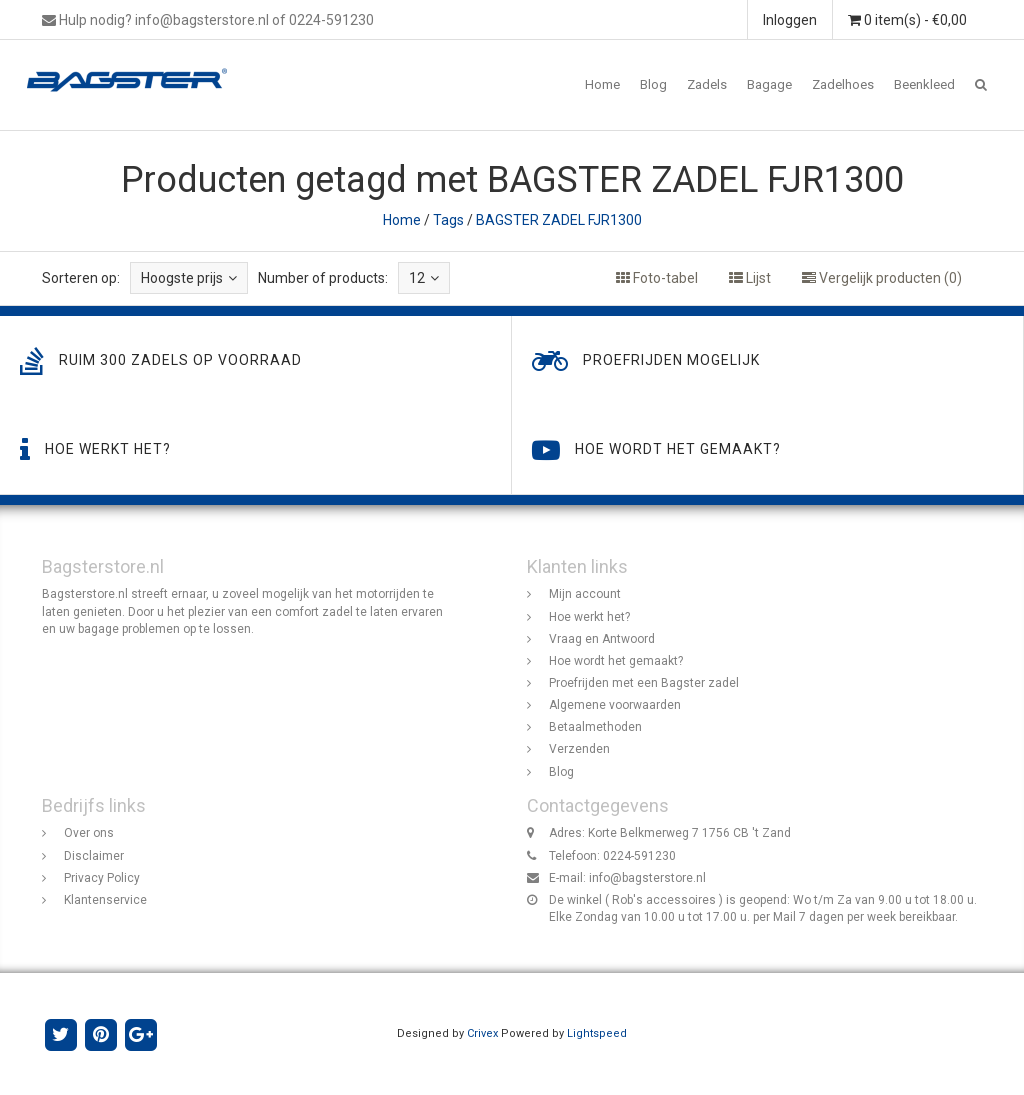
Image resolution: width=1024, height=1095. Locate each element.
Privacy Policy (102, 878)
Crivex (482, 1033)
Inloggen (790, 20)
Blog (653, 84)
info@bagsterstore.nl (647, 878)
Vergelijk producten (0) (882, 278)
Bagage (769, 84)
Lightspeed (597, 1033)
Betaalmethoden (595, 727)
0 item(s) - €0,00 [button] (907, 20)
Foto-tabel (657, 278)
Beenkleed (924, 84)
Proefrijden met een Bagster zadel (644, 683)
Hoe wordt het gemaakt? (616, 661)
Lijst (750, 278)
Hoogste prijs (189, 278)
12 (424, 278)
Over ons (89, 833)
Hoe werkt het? (589, 617)
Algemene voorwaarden (615, 705)
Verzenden (579, 749)
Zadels (707, 84)
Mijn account (585, 594)
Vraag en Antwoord (602, 639)
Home (602, 84)
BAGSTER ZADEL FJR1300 (559, 220)
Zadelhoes (843, 84)
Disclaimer (94, 856)
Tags (448, 220)
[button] (981, 85)
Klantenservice (105, 900)
